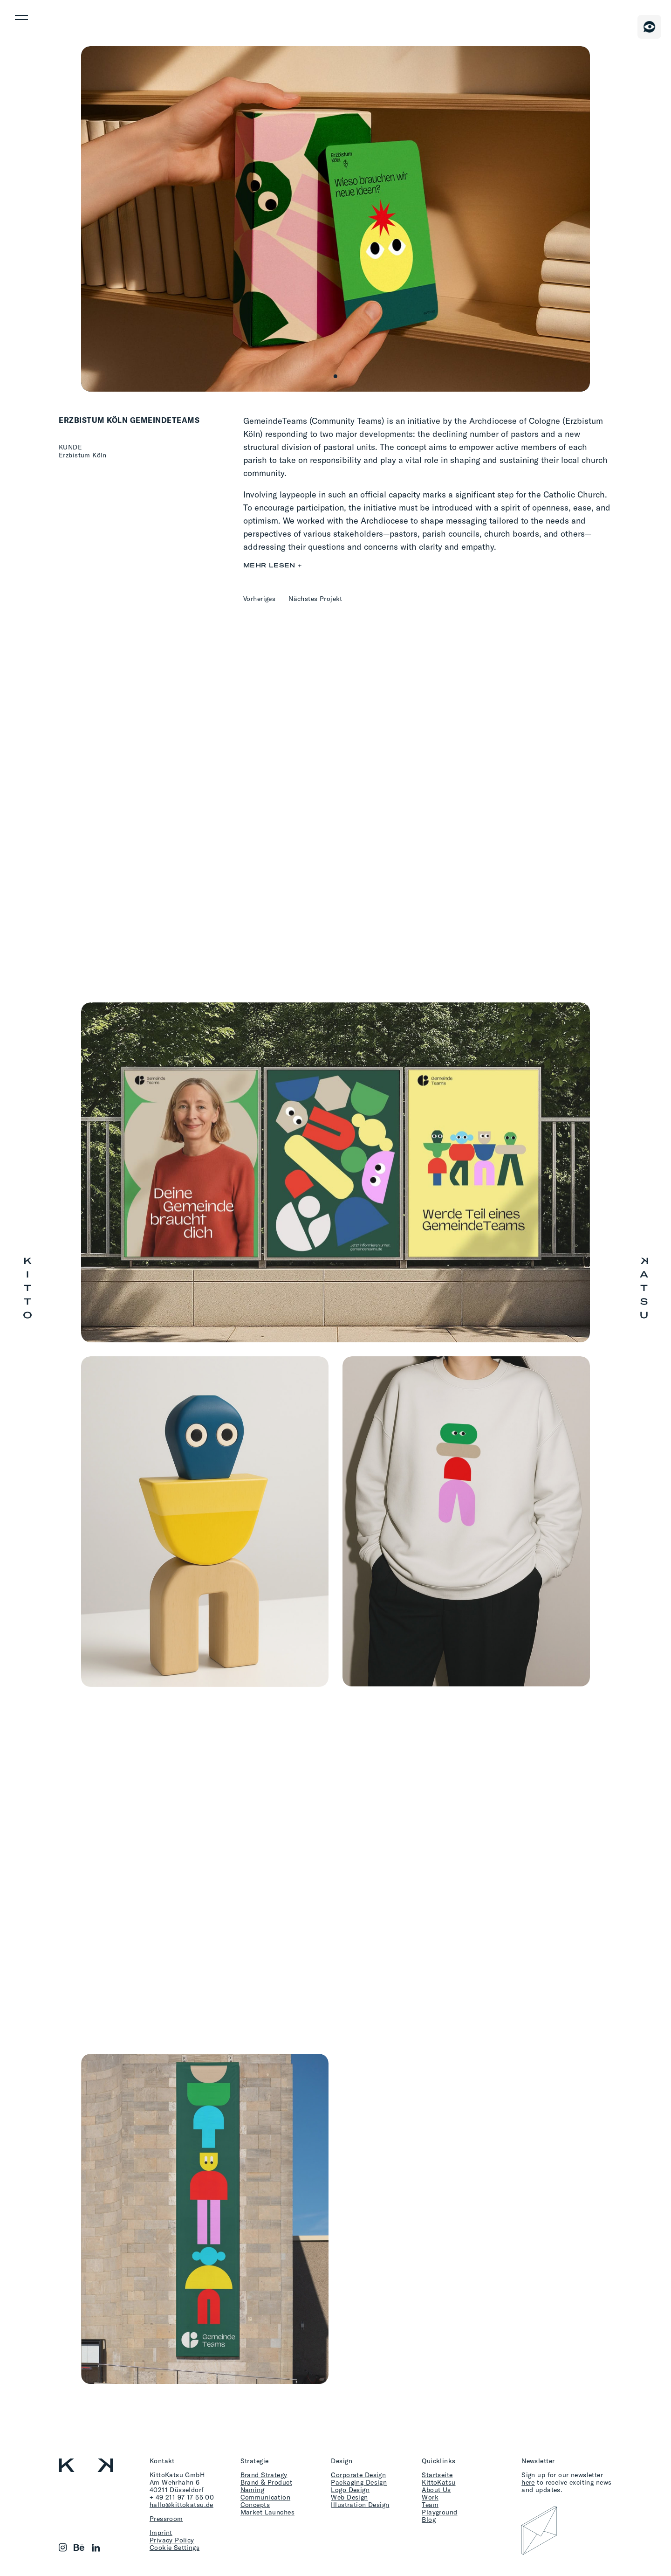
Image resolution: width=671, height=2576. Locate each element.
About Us (436, 2489)
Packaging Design (359, 2482)
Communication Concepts (265, 2500)
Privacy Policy (172, 2540)
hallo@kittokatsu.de (181, 2504)
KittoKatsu (438, 2482)
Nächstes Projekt (315, 598)
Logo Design (350, 2489)
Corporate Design (358, 2475)
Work (430, 2497)
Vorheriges (259, 598)
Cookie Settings (174, 2547)
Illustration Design (360, 2504)
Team (430, 2504)
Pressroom (166, 2518)
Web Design (349, 2497)
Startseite (437, 2475)
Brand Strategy (264, 2475)
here (528, 2482)
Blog (429, 2519)
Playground (439, 2512)
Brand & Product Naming (266, 2485)
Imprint (161, 2532)
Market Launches (267, 2512)
